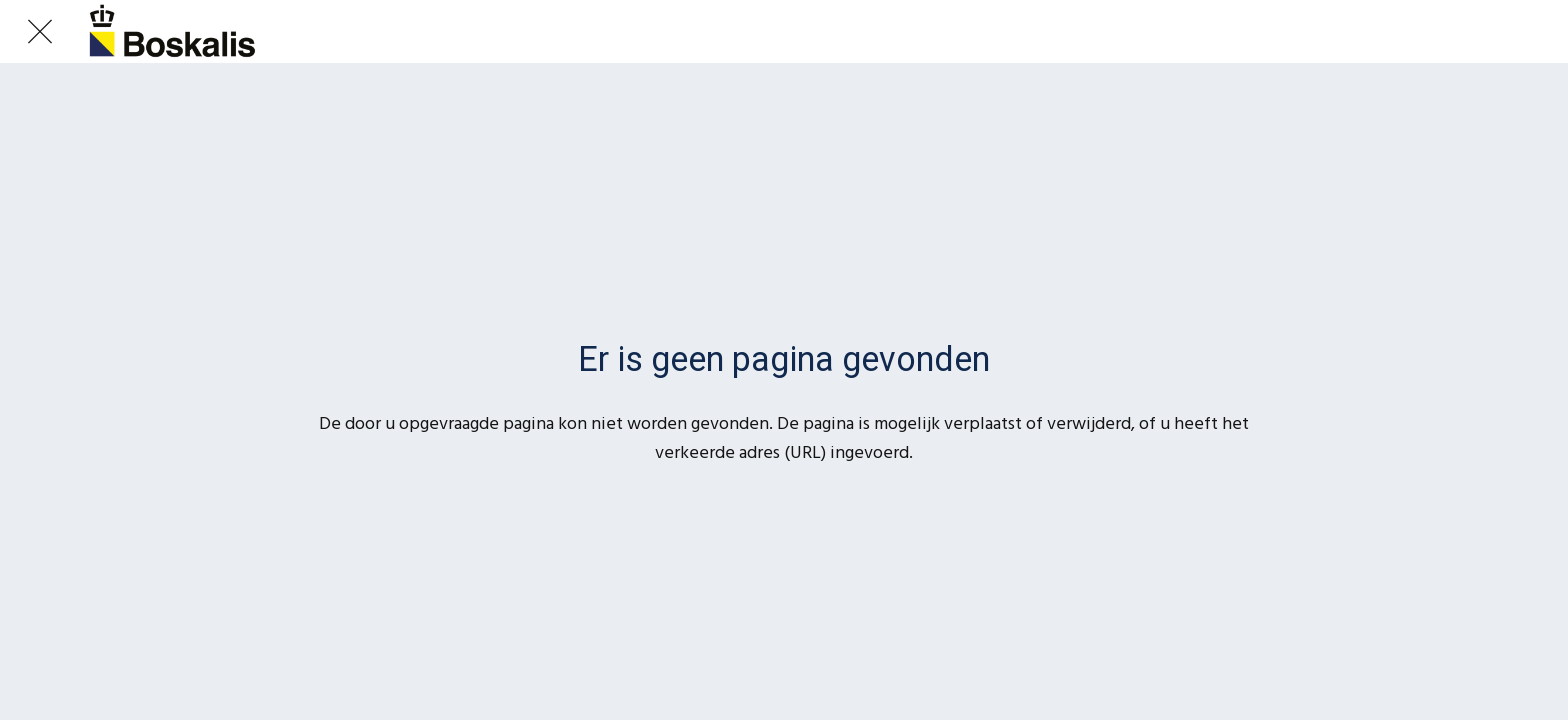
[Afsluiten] (40, 32)
